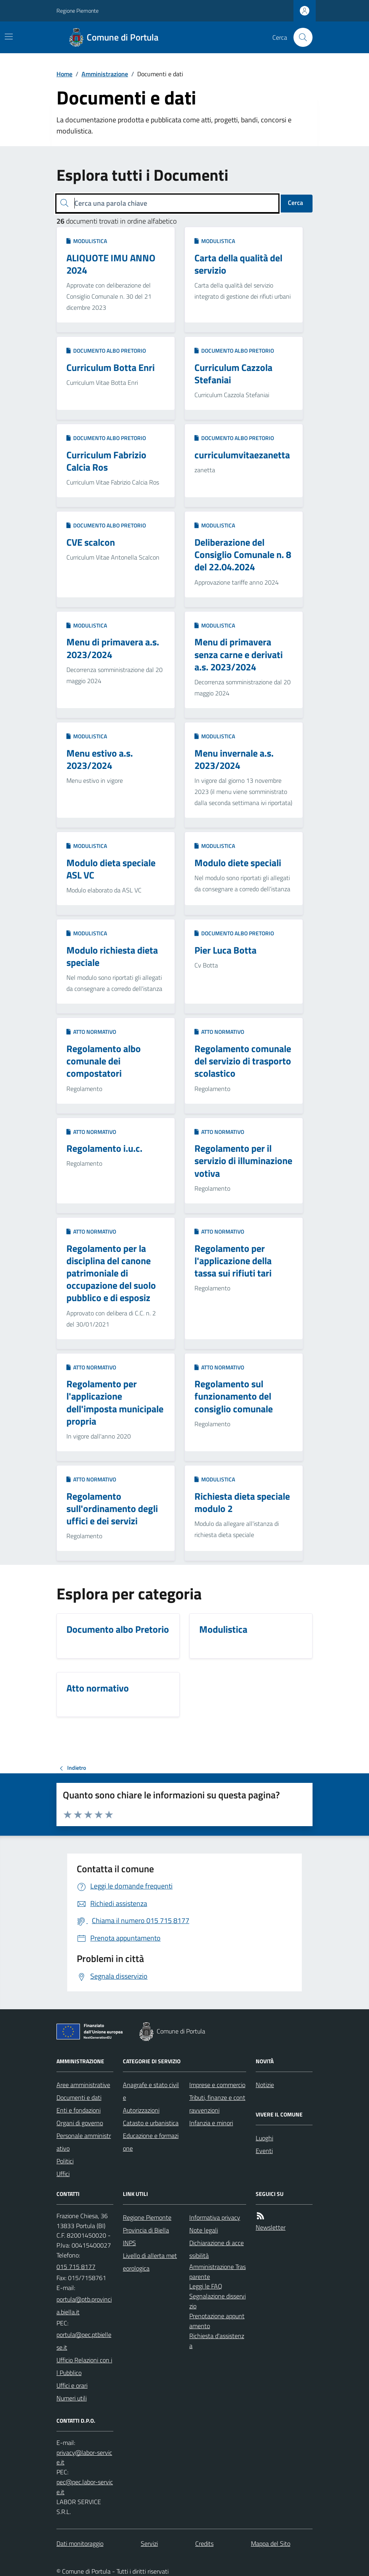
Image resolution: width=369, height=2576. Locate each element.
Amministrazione (105, 74)
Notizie (265, 2084)
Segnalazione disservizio (217, 2301)
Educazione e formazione (151, 2142)
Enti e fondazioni (78, 2110)
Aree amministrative (83, 2084)
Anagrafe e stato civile (151, 2091)
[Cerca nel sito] (300, 37)
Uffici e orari (71, 2385)
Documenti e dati (78, 2097)
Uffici (63, 2173)
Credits (204, 2543)
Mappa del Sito (270, 2543)
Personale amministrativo (83, 2142)
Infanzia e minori (211, 2123)
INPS (129, 2243)
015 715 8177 (75, 2266)
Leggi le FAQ (205, 2286)
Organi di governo (79, 2123)
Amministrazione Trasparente (217, 2271)
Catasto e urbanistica (151, 2123)
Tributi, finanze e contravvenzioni (217, 2104)
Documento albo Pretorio (106, 350)
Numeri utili (71, 2398)
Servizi (149, 2543)
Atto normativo (91, 1031)
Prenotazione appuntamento (217, 2321)
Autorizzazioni (141, 2110)
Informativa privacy (214, 2217)
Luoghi (264, 2138)
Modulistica (86, 241)
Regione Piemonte (77, 10)
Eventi (264, 2150)
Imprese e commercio (217, 2084)
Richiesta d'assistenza (216, 2340)
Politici (65, 2161)
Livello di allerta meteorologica (150, 2262)
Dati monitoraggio (79, 2543)
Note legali (203, 2230)
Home (64, 74)
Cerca (295, 202)
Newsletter (270, 2227)
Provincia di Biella (146, 2230)
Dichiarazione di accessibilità (216, 2249)
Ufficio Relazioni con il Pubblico (84, 2366)
